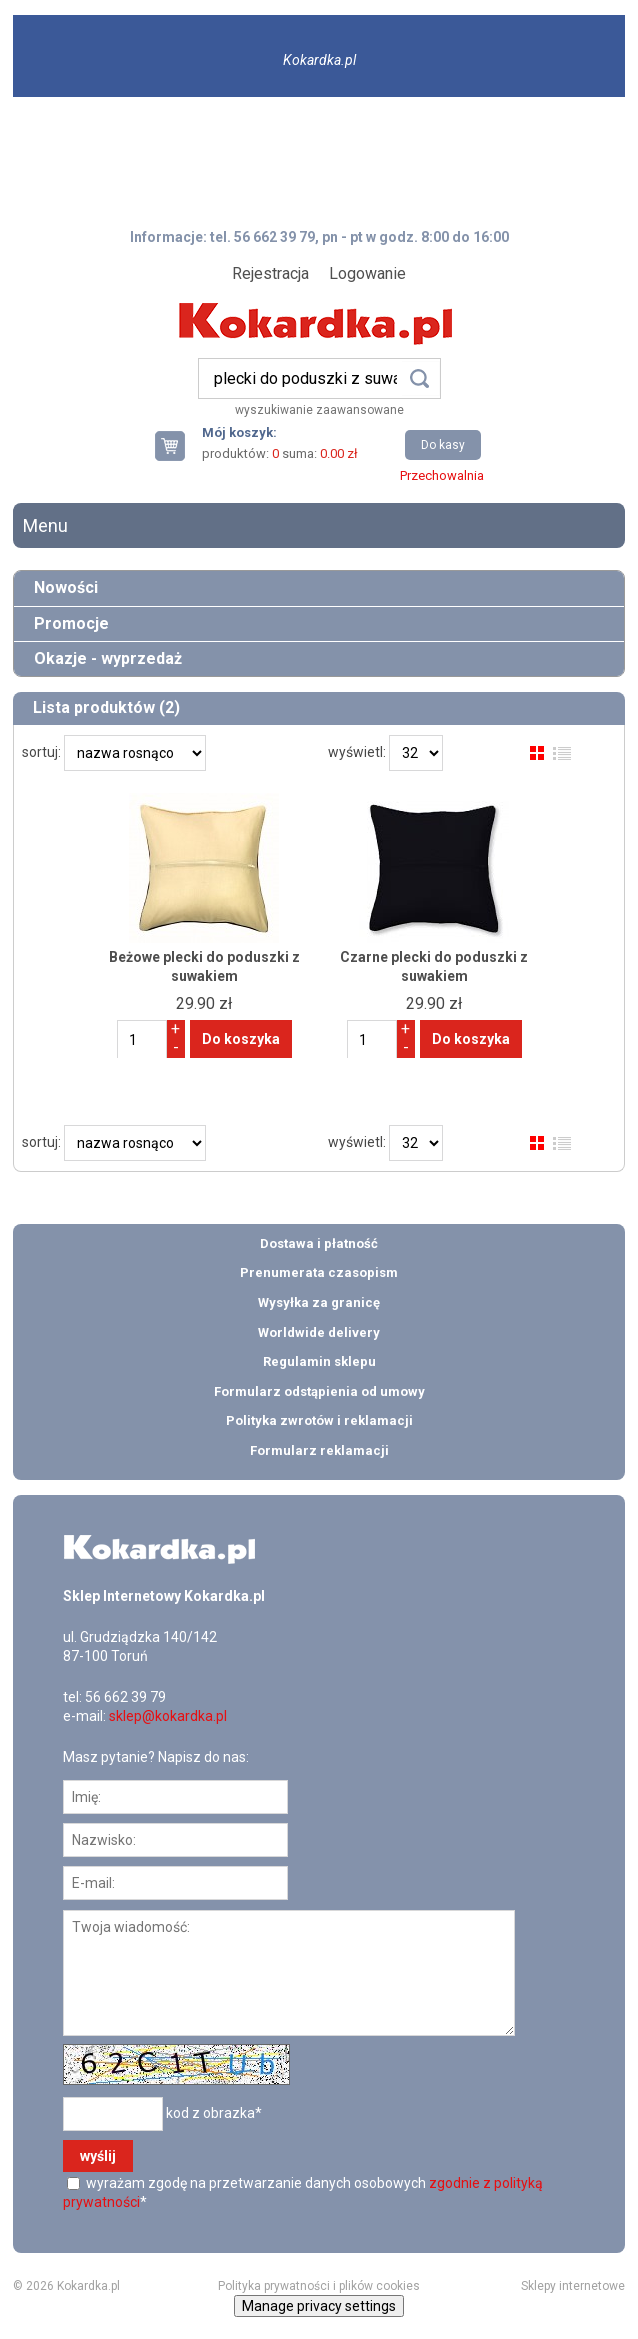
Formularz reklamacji (319, 1450)
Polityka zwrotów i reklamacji (319, 1420)
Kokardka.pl (319, 60)
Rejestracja (270, 273)
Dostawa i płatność (319, 1243)
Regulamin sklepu (319, 1361)
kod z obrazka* (214, 2112)
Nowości (66, 587)
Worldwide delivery (319, 1332)
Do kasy (443, 445)
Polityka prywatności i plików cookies (319, 2286)
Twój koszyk (178, 445)
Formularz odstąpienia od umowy (319, 1391)
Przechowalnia (442, 475)
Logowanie (367, 273)
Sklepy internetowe (573, 2286)
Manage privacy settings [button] (319, 2306)
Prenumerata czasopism (319, 1272)
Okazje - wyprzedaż (108, 658)
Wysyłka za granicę (319, 1302)
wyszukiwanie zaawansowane (319, 410)
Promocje (71, 623)
